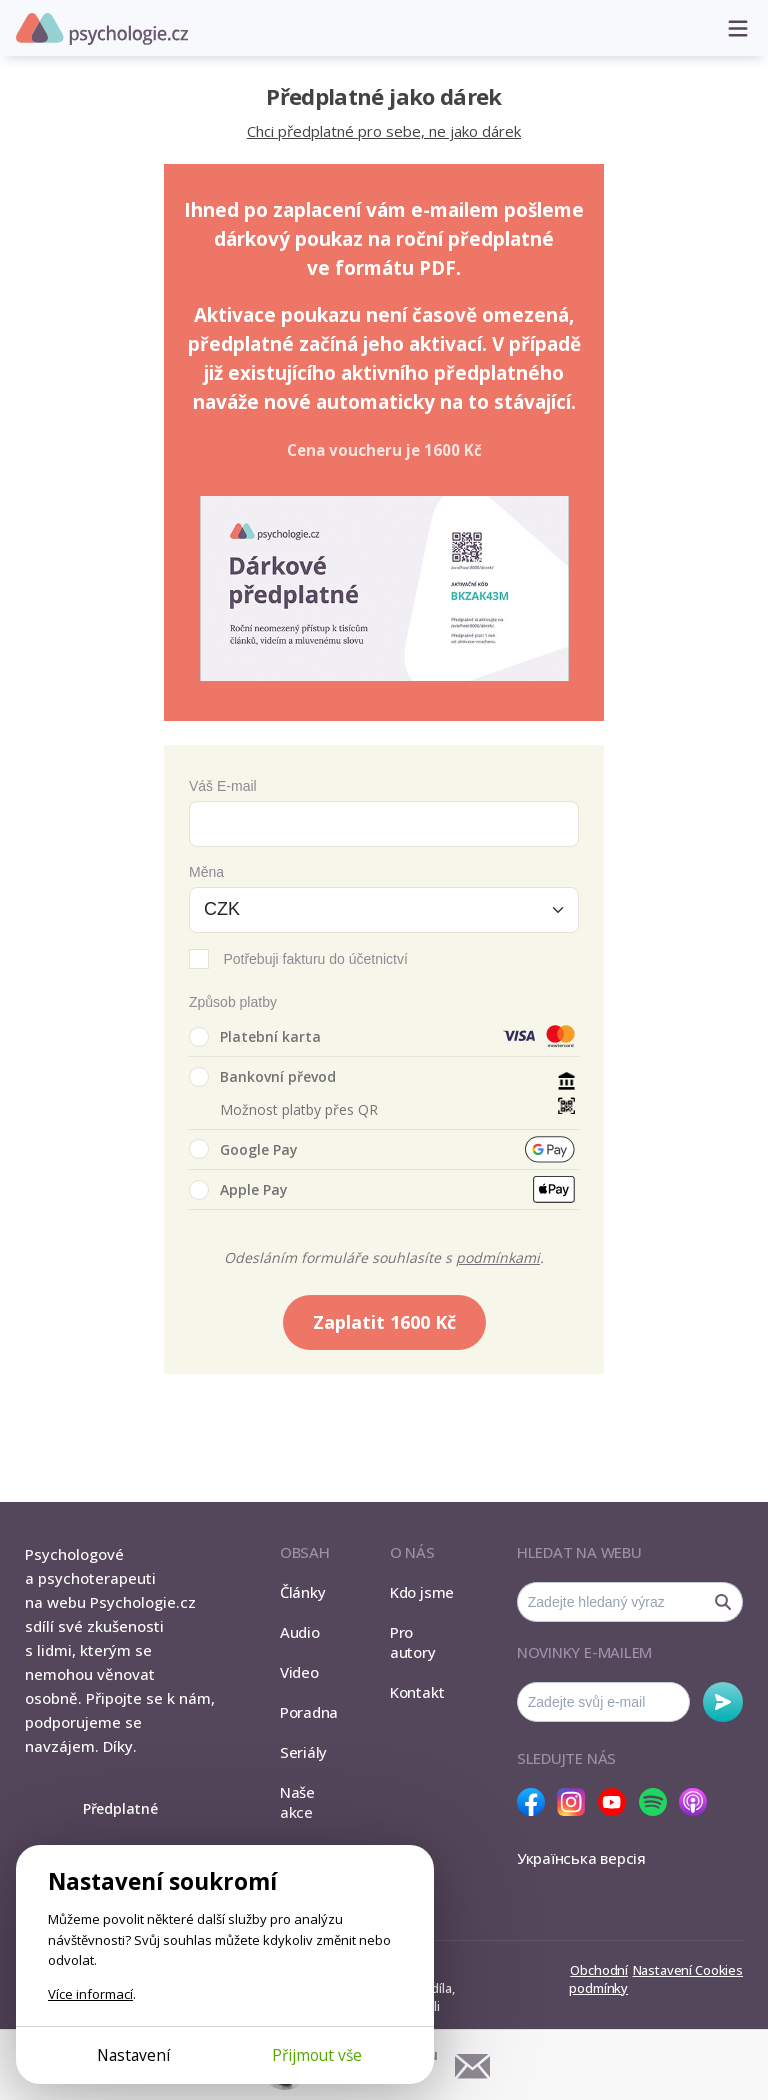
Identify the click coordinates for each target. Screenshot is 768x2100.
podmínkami (498, 1257)
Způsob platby (233, 1002)
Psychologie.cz (102, 29)
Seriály (303, 1752)
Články (303, 1592)
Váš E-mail (223, 786)
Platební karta (255, 1037)
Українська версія (581, 1858)
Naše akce (297, 1802)
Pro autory (413, 1642)
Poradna (309, 1712)
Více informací (90, 1994)
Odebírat (723, 1702)
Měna (206, 872)
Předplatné (120, 1808)
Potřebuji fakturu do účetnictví (315, 959)
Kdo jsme (422, 1592)
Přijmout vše (317, 2055)
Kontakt (417, 1692)
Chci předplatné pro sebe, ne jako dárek (384, 131)
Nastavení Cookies (688, 1970)
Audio (300, 1632)
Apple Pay (238, 1190)
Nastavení (133, 2055)
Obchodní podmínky (598, 1979)
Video (299, 1672)
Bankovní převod (262, 1077)
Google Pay (243, 1149)
